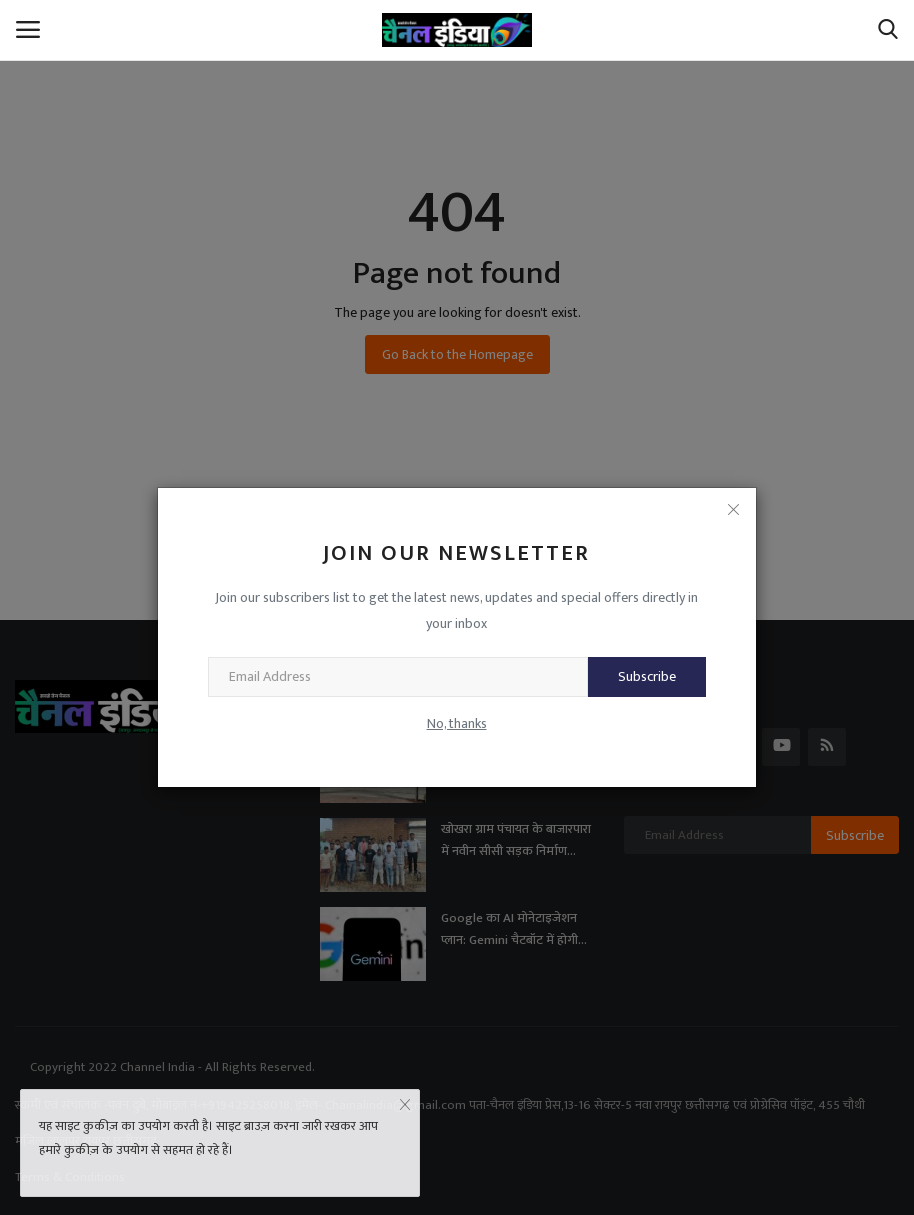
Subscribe (647, 676)
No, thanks (457, 723)
